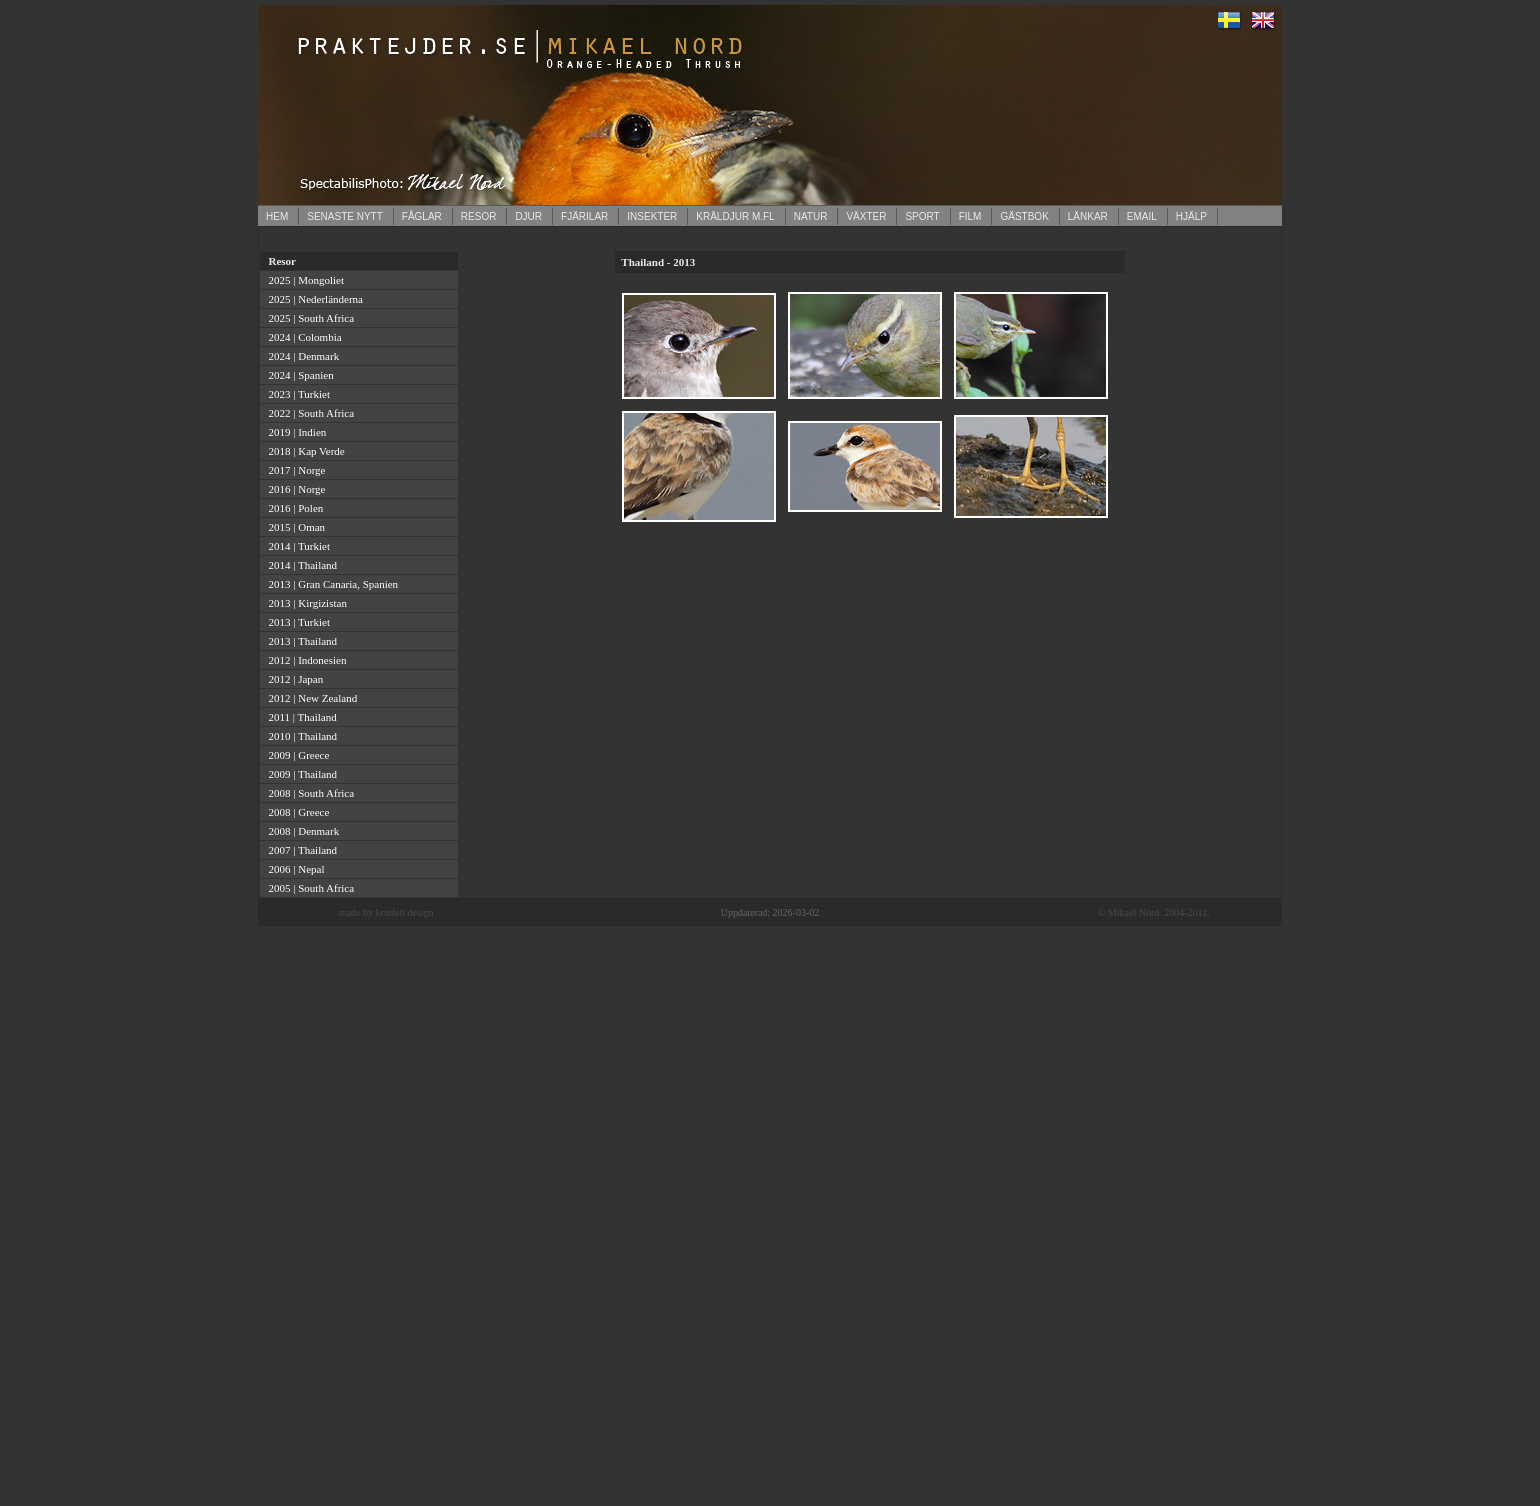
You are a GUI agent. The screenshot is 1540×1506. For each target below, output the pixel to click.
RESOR (479, 216)
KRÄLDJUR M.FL (735, 216)
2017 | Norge (294, 470)
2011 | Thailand (300, 717)
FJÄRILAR (584, 216)
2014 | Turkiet (296, 546)
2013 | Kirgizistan (305, 603)
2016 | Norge (294, 489)
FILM (970, 216)
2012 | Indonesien (304, 660)
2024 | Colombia (302, 337)
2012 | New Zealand (310, 698)
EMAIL (1142, 216)
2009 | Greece (296, 755)
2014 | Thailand (300, 565)
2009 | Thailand (300, 774)
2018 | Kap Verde (304, 451)
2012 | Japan (293, 679)
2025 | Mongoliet (303, 280)
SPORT (922, 216)
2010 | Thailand (300, 736)
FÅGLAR (422, 216)
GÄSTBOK (1024, 216)
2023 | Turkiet (296, 394)
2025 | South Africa (308, 318)
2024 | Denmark (301, 356)
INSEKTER (652, 216)
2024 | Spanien (298, 375)
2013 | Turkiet (296, 622)
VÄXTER (866, 216)
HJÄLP (1191, 216)
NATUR (811, 216)
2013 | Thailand (300, 641)
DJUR (528, 216)
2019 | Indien (294, 432)
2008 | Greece (296, 812)
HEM (277, 216)
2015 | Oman (294, 527)
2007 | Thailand (300, 850)
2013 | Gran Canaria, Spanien (330, 584)
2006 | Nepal (293, 869)
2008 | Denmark (301, 831)
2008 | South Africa (308, 793)
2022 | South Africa (308, 413)
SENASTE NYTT (345, 216)
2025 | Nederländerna (313, 299)
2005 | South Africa (308, 888)
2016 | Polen (293, 508)
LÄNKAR (1088, 216)
